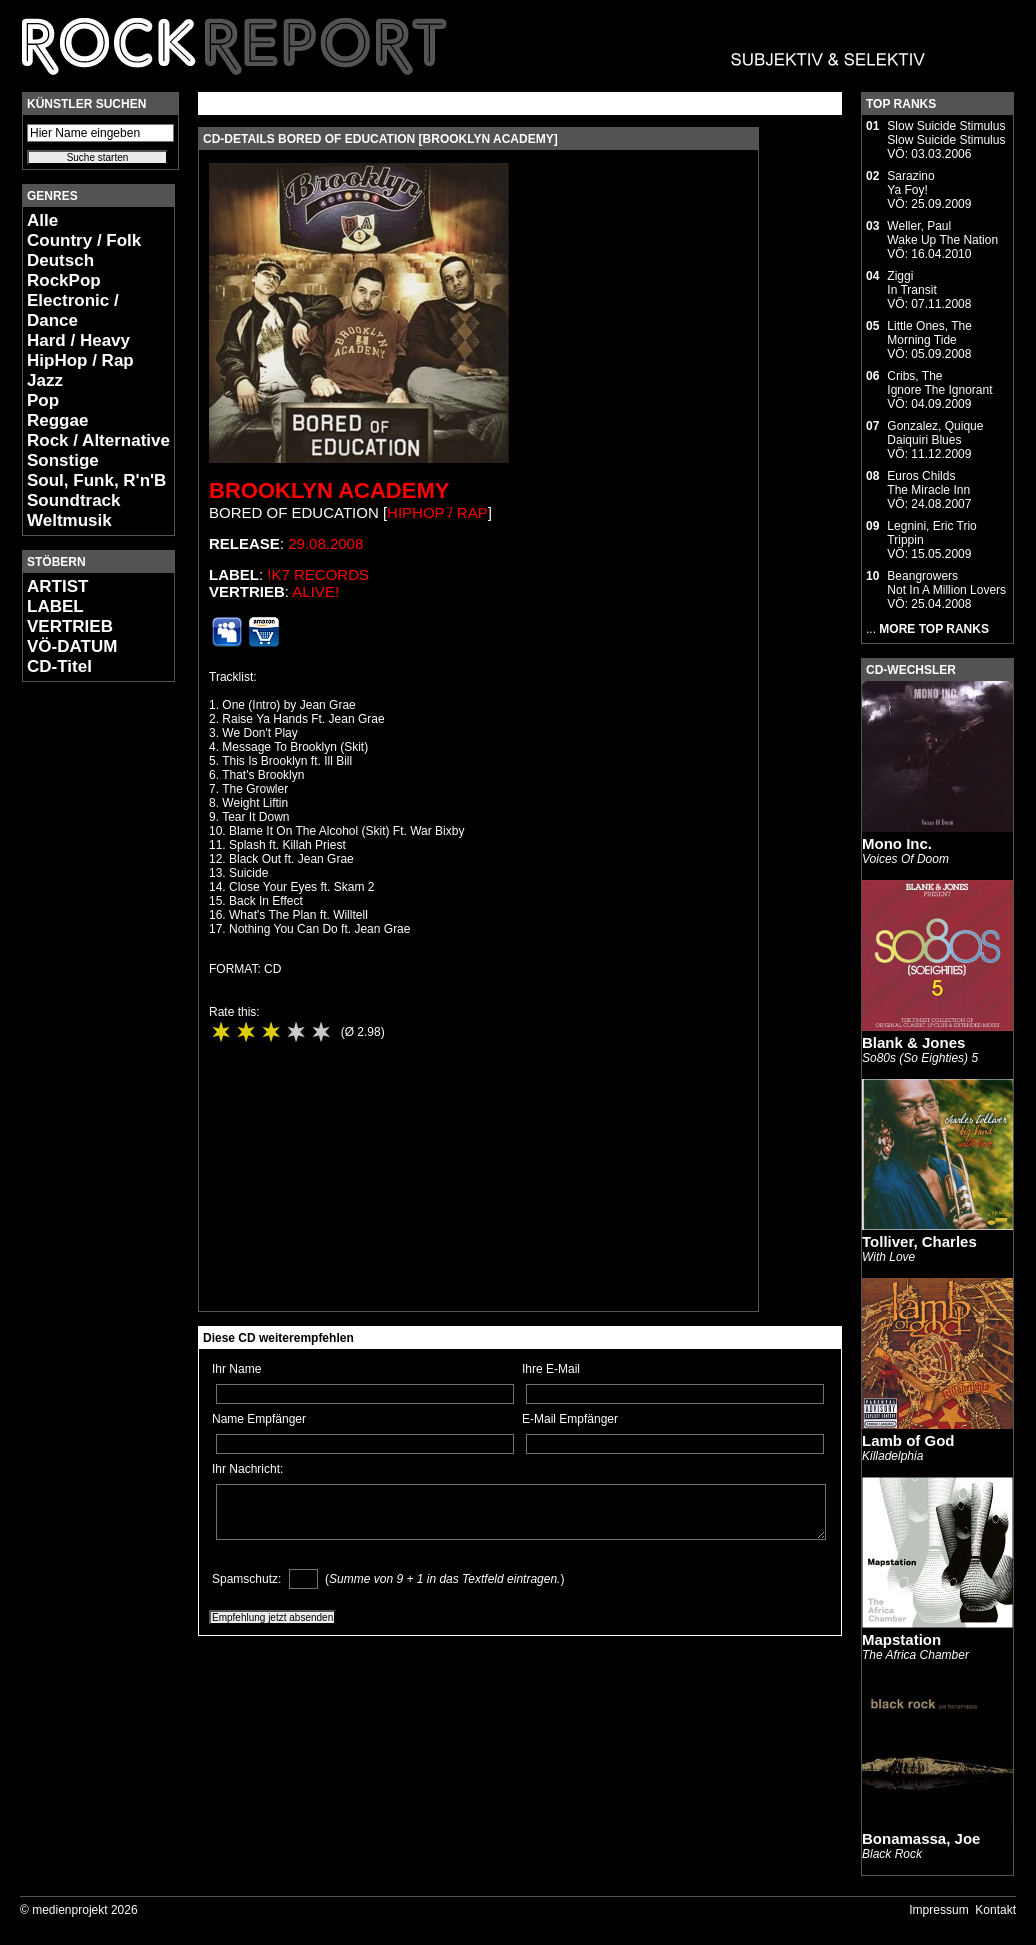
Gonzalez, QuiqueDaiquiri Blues (935, 433)
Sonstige (63, 460)
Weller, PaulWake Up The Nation (942, 233)
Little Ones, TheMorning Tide (929, 333)
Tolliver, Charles (919, 1241)
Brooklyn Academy (329, 490)
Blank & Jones (913, 1042)
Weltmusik (69, 520)
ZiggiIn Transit (911, 283)
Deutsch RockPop (64, 270)
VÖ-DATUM (72, 646)
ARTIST (57, 586)
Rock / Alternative (98, 440)
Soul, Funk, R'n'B (96, 480)
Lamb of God (908, 1440)
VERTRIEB (70, 626)
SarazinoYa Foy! (910, 183)
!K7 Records (318, 574)
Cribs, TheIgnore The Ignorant (939, 383)
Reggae (57, 420)
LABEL (55, 606)
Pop (43, 400)
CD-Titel (59, 666)
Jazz (45, 380)
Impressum (938, 1910)
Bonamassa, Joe (921, 1838)
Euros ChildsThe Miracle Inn (928, 483)
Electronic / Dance (73, 310)
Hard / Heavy (78, 340)
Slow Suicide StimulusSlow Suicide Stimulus (946, 133)
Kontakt (995, 1910)
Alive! (315, 591)
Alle (42, 220)
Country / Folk (84, 240)
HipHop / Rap (80, 360)
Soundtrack (74, 500)
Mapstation (901, 1639)
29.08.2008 (325, 543)
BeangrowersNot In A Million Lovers (946, 583)
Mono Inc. (897, 843)
